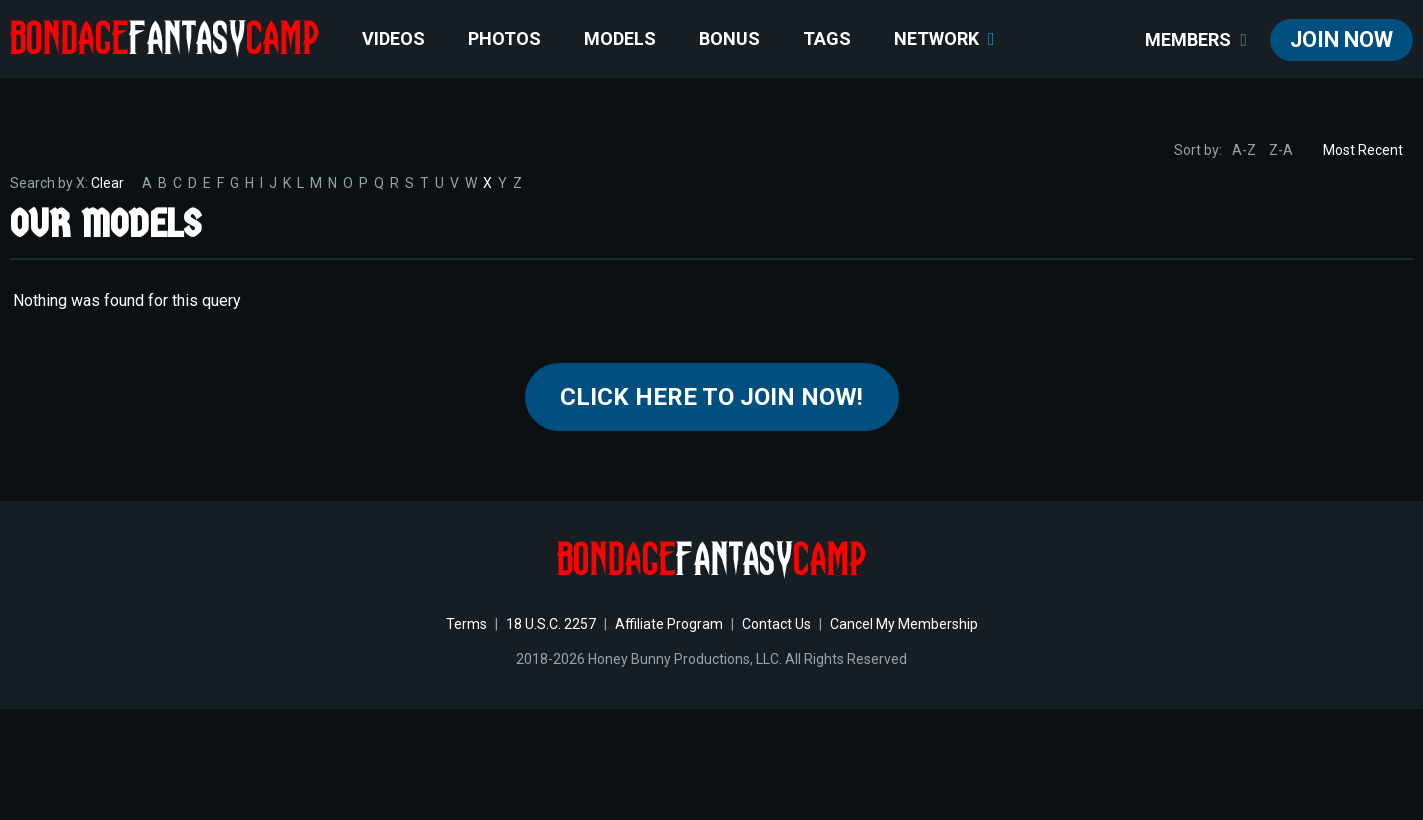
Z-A (1281, 150)
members (1196, 39)
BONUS (729, 38)
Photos (504, 38)
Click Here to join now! (711, 397)
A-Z (1244, 150)
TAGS (827, 38)
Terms (466, 624)
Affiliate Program (669, 624)
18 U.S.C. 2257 (551, 624)
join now (1341, 39)
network (944, 38)
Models (620, 38)
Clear (107, 183)
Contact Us (776, 624)
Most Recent (1363, 150)
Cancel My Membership (904, 624)
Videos (393, 38)
